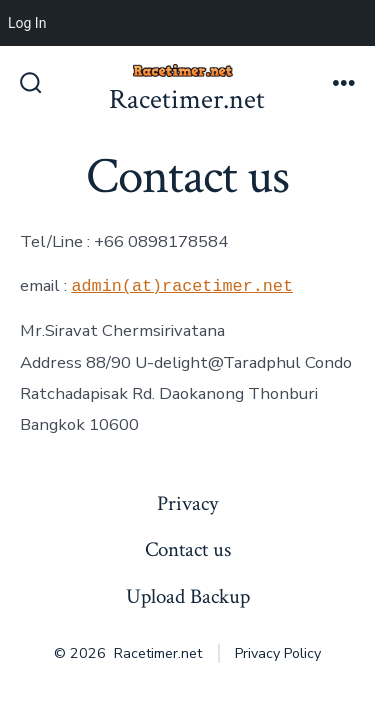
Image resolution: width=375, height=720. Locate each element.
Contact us (188, 549)
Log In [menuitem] (27, 23)
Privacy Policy (278, 653)
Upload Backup (188, 596)
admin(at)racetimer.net (182, 285)
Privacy (187, 503)
